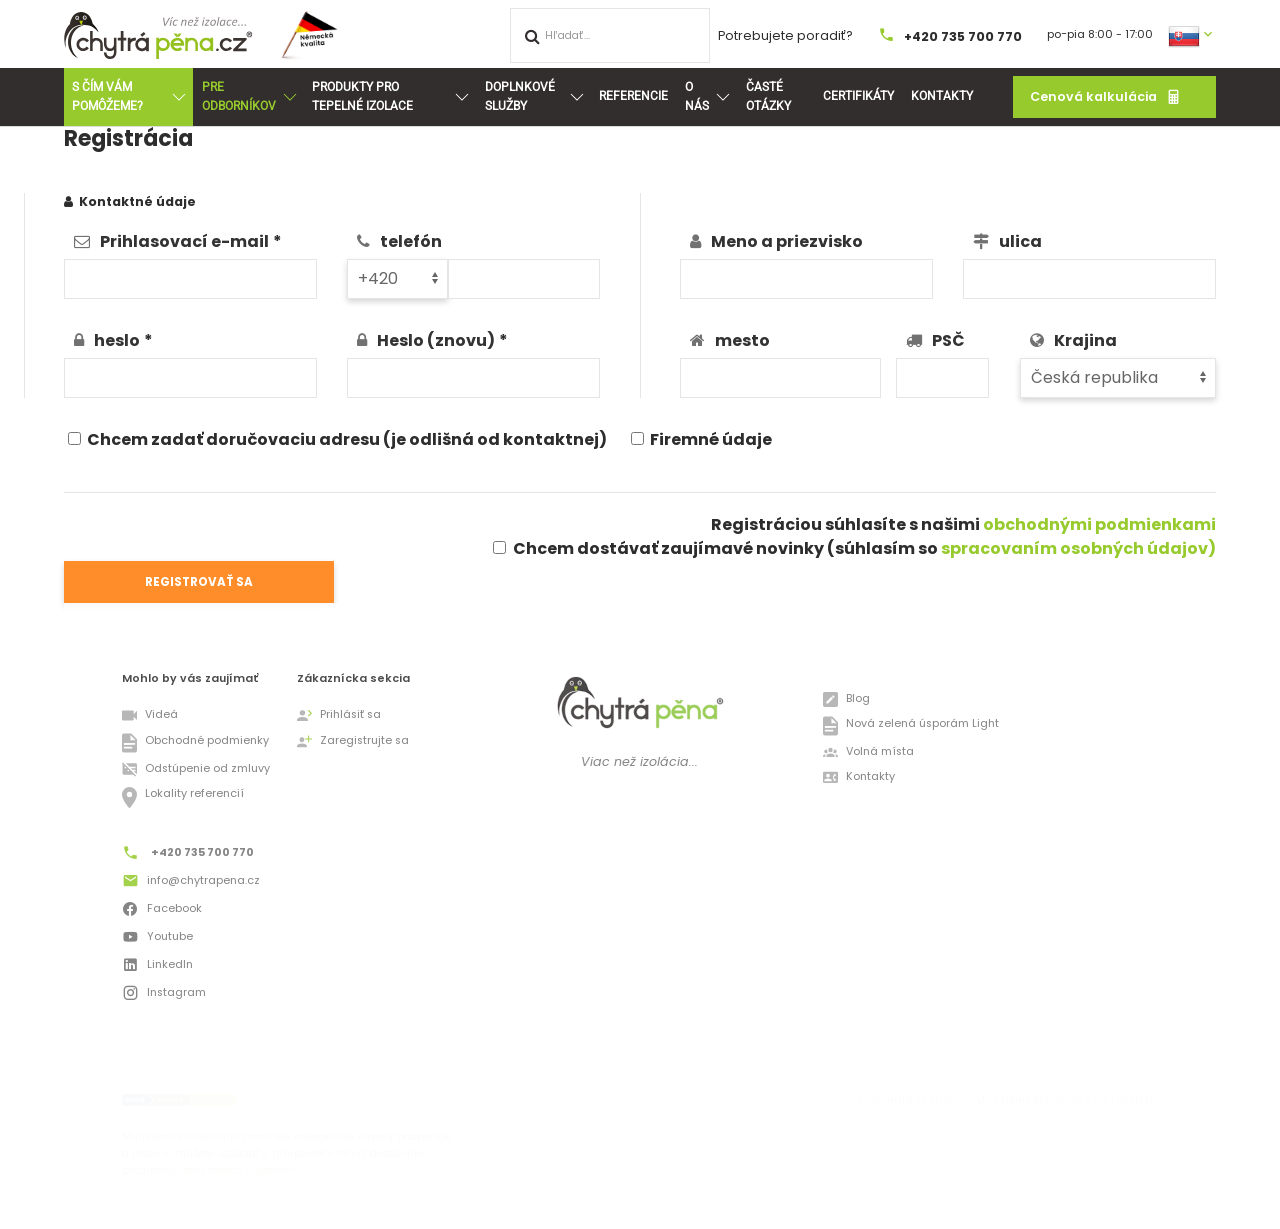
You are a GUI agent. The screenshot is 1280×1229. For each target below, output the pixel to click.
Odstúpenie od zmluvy (196, 769)
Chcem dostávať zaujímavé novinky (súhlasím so (864, 548)
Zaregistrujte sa (353, 741)
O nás (707, 96)
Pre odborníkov (249, 96)
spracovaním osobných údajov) (1078, 548)
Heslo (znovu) (436, 340)
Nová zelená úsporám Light (911, 726)
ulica (1020, 241)
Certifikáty (858, 96)
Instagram (164, 995)
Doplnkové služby (534, 96)
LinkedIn (157, 967)
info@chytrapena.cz (191, 883)
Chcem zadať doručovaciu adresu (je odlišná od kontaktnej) (337, 439)
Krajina (1085, 340)
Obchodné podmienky (195, 743)
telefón (411, 241)
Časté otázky (768, 96)
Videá (150, 715)
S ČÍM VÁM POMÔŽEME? (128, 96)
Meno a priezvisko (787, 241)
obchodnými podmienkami (1099, 524)
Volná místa (868, 752)
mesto (742, 340)
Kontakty (942, 96)
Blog (846, 699)
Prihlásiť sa (339, 715)
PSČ (948, 340)
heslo (117, 340)
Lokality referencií (183, 797)
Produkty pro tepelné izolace (389, 96)
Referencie (633, 96)
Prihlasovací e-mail (184, 241)
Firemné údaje (701, 439)
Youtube (157, 939)
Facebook (162, 911)
